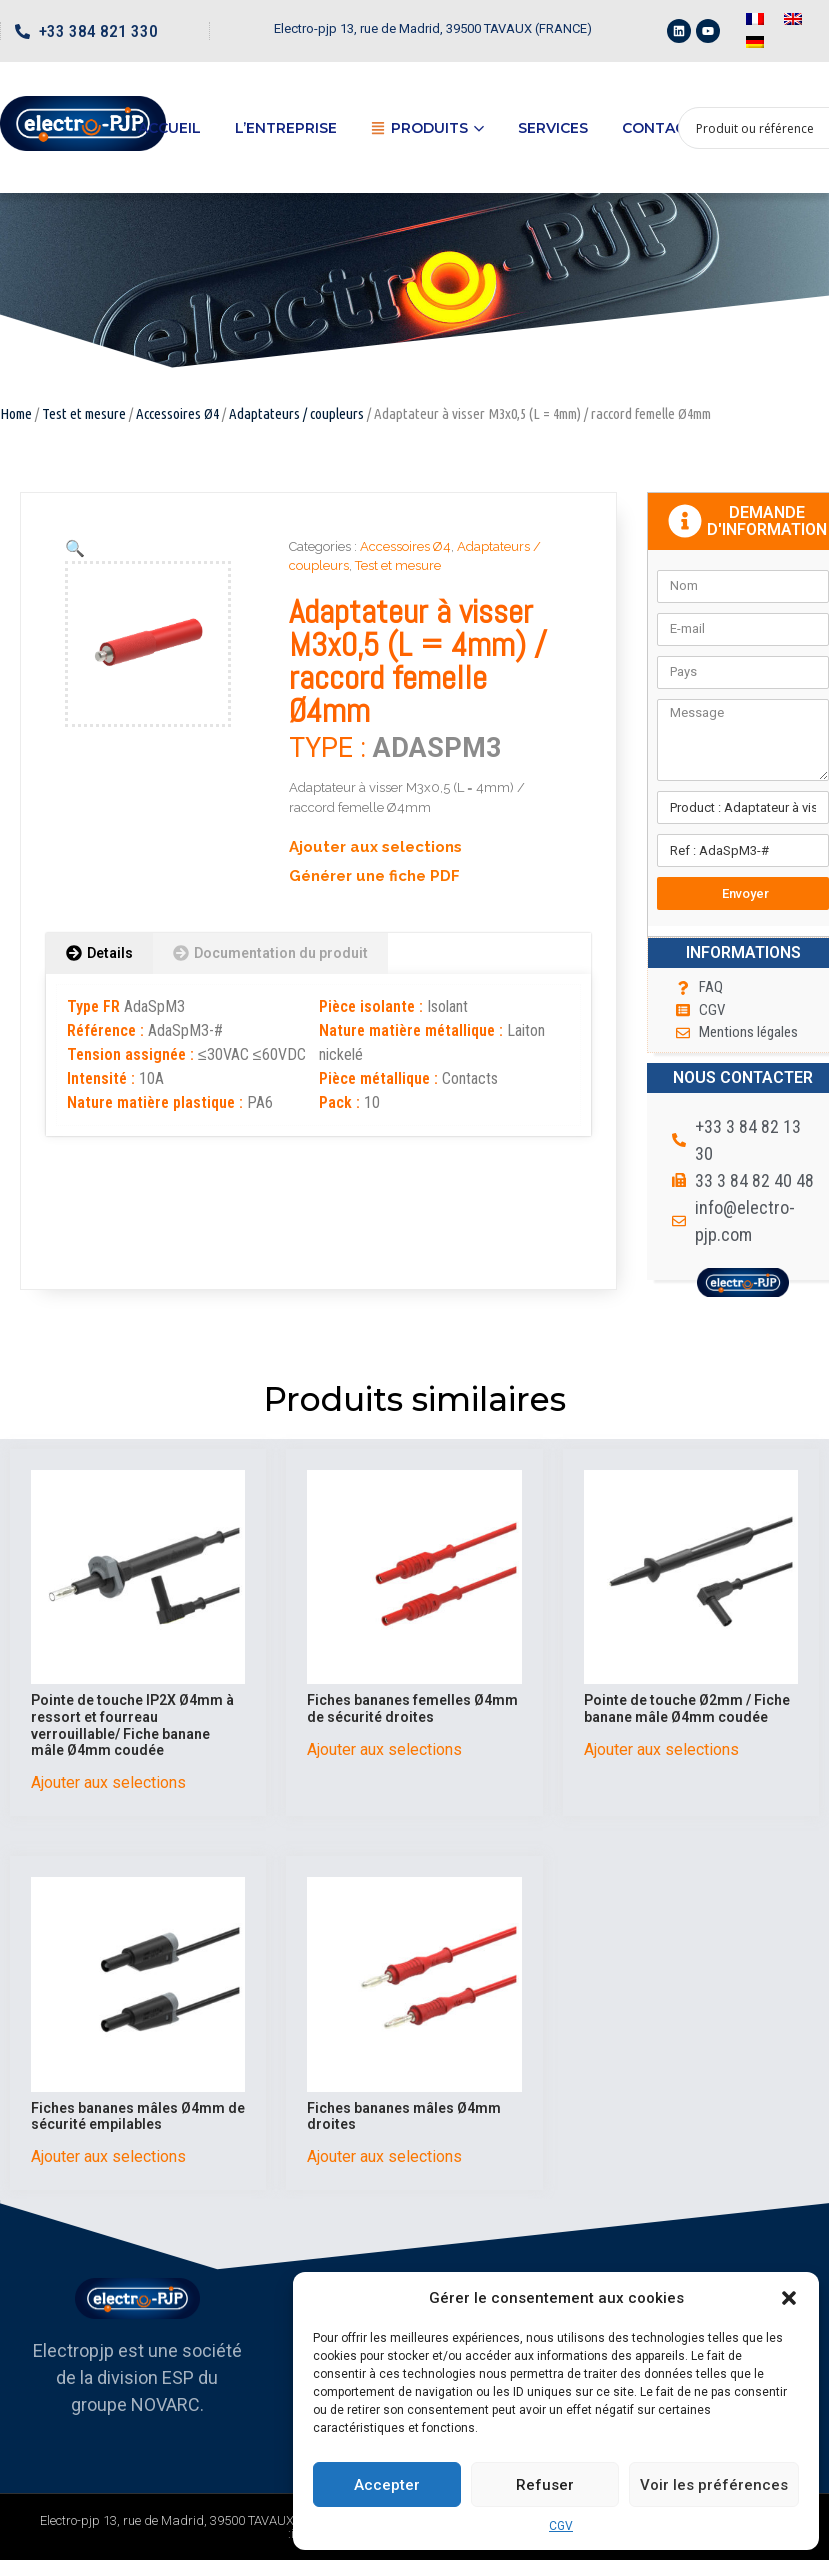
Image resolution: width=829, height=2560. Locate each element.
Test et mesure (84, 413)
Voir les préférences (714, 2485)
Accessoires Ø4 (177, 413)
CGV (561, 2526)
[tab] (99, 953)
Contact (658, 128)
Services (553, 128)
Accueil (169, 128)
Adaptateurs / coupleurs (296, 413)
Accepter (387, 2485)
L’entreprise (286, 128)
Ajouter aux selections (375, 847)
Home (16, 413)
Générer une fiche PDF (374, 876)
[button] (789, 2298)
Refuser (545, 2485)
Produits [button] (427, 128)
